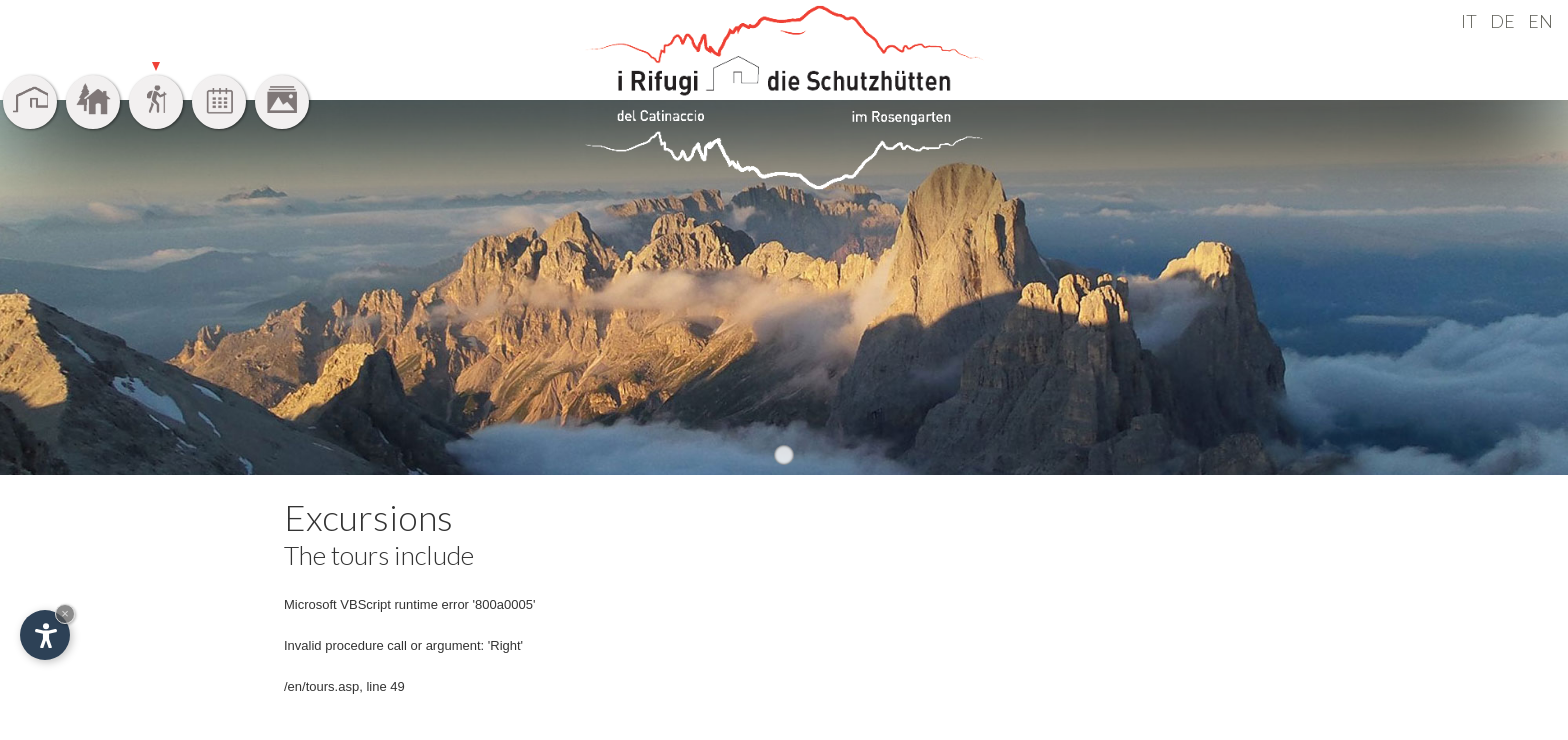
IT (1469, 21)
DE (1502, 21)
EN (1540, 21)
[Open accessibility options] (45, 635)
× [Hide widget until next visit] (65, 613)
